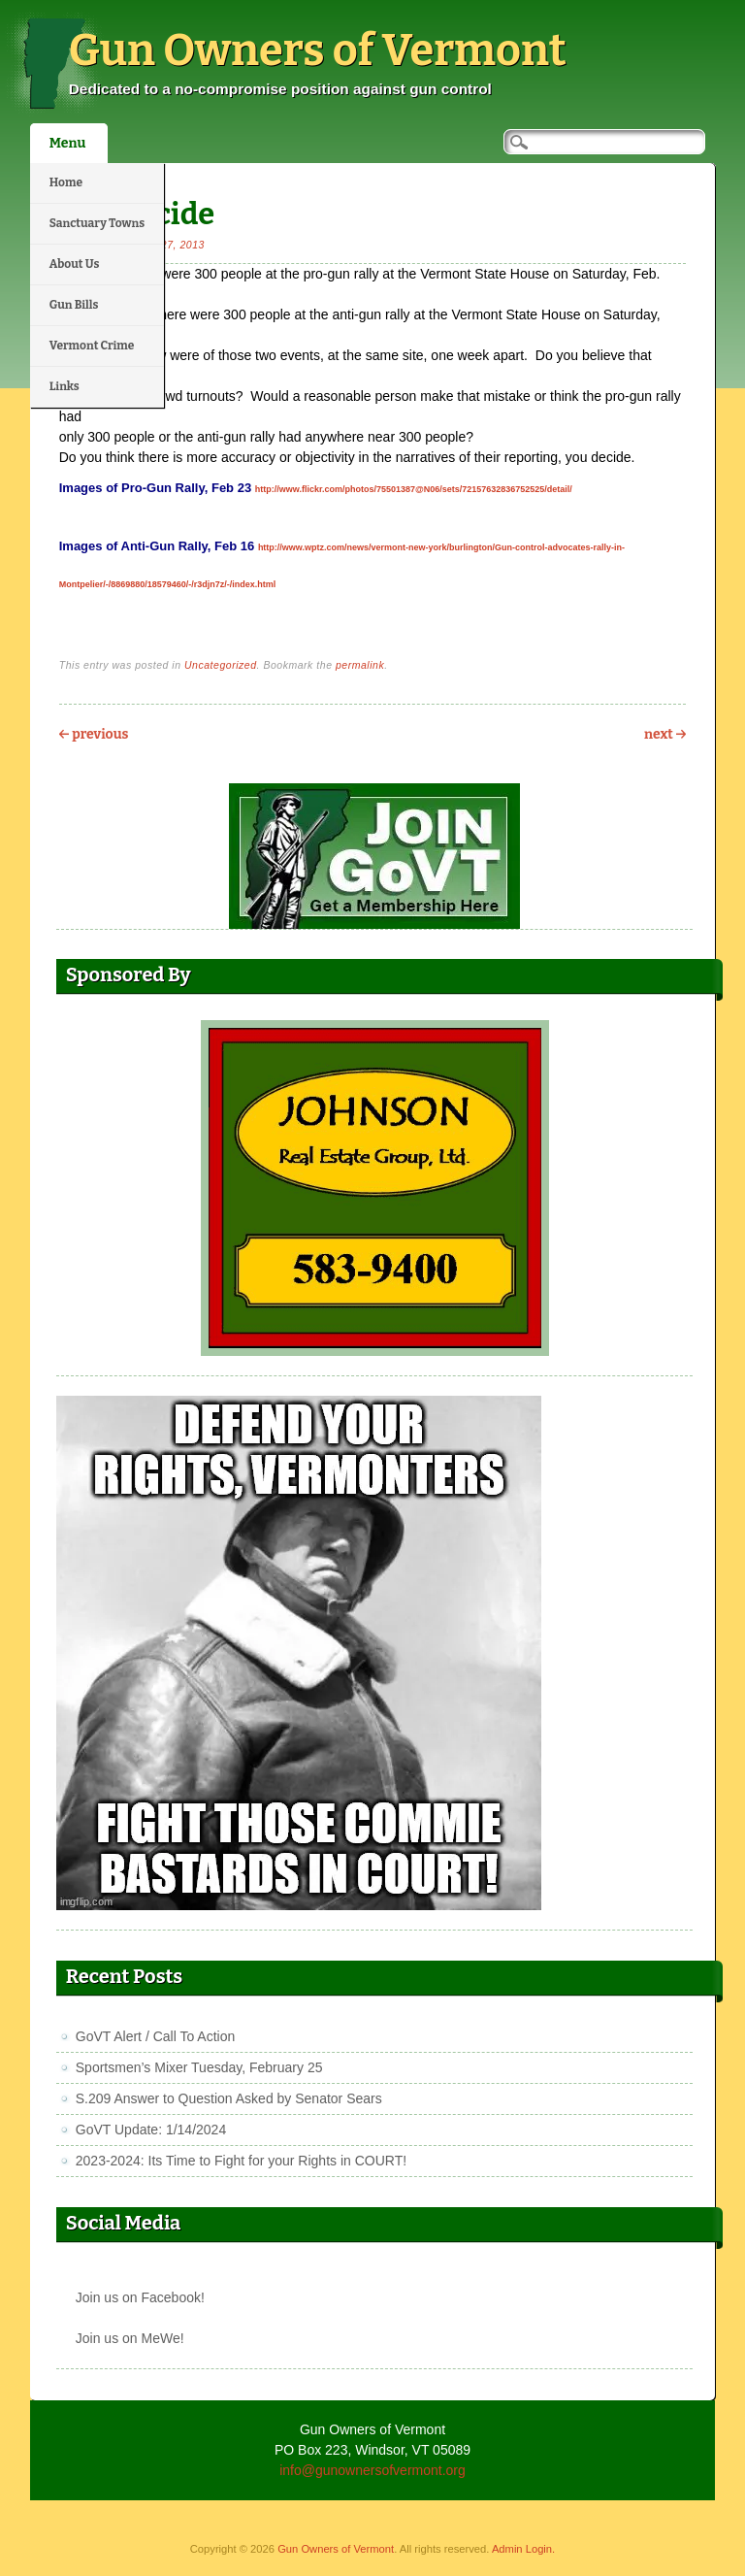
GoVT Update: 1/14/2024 (151, 2129)
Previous (94, 734)
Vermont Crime (92, 345)
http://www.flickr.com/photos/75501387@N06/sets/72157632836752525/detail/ (413, 489)
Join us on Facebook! (140, 2297)
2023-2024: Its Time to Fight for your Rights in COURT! (241, 2160)
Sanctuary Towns (97, 223)
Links (64, 386)
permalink (360, 665)
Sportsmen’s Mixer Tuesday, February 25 (199, 2067)
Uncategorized (220, 665)
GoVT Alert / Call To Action (155, 2036)
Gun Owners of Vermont (318, 50)
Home (65, 182)
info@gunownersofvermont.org (372, 2470)
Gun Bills (74, 305)
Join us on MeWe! (130, 2338)
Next (665, 734)
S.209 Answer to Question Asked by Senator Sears (229, 2098)
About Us (74, 264)
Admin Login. (523, 2549)
